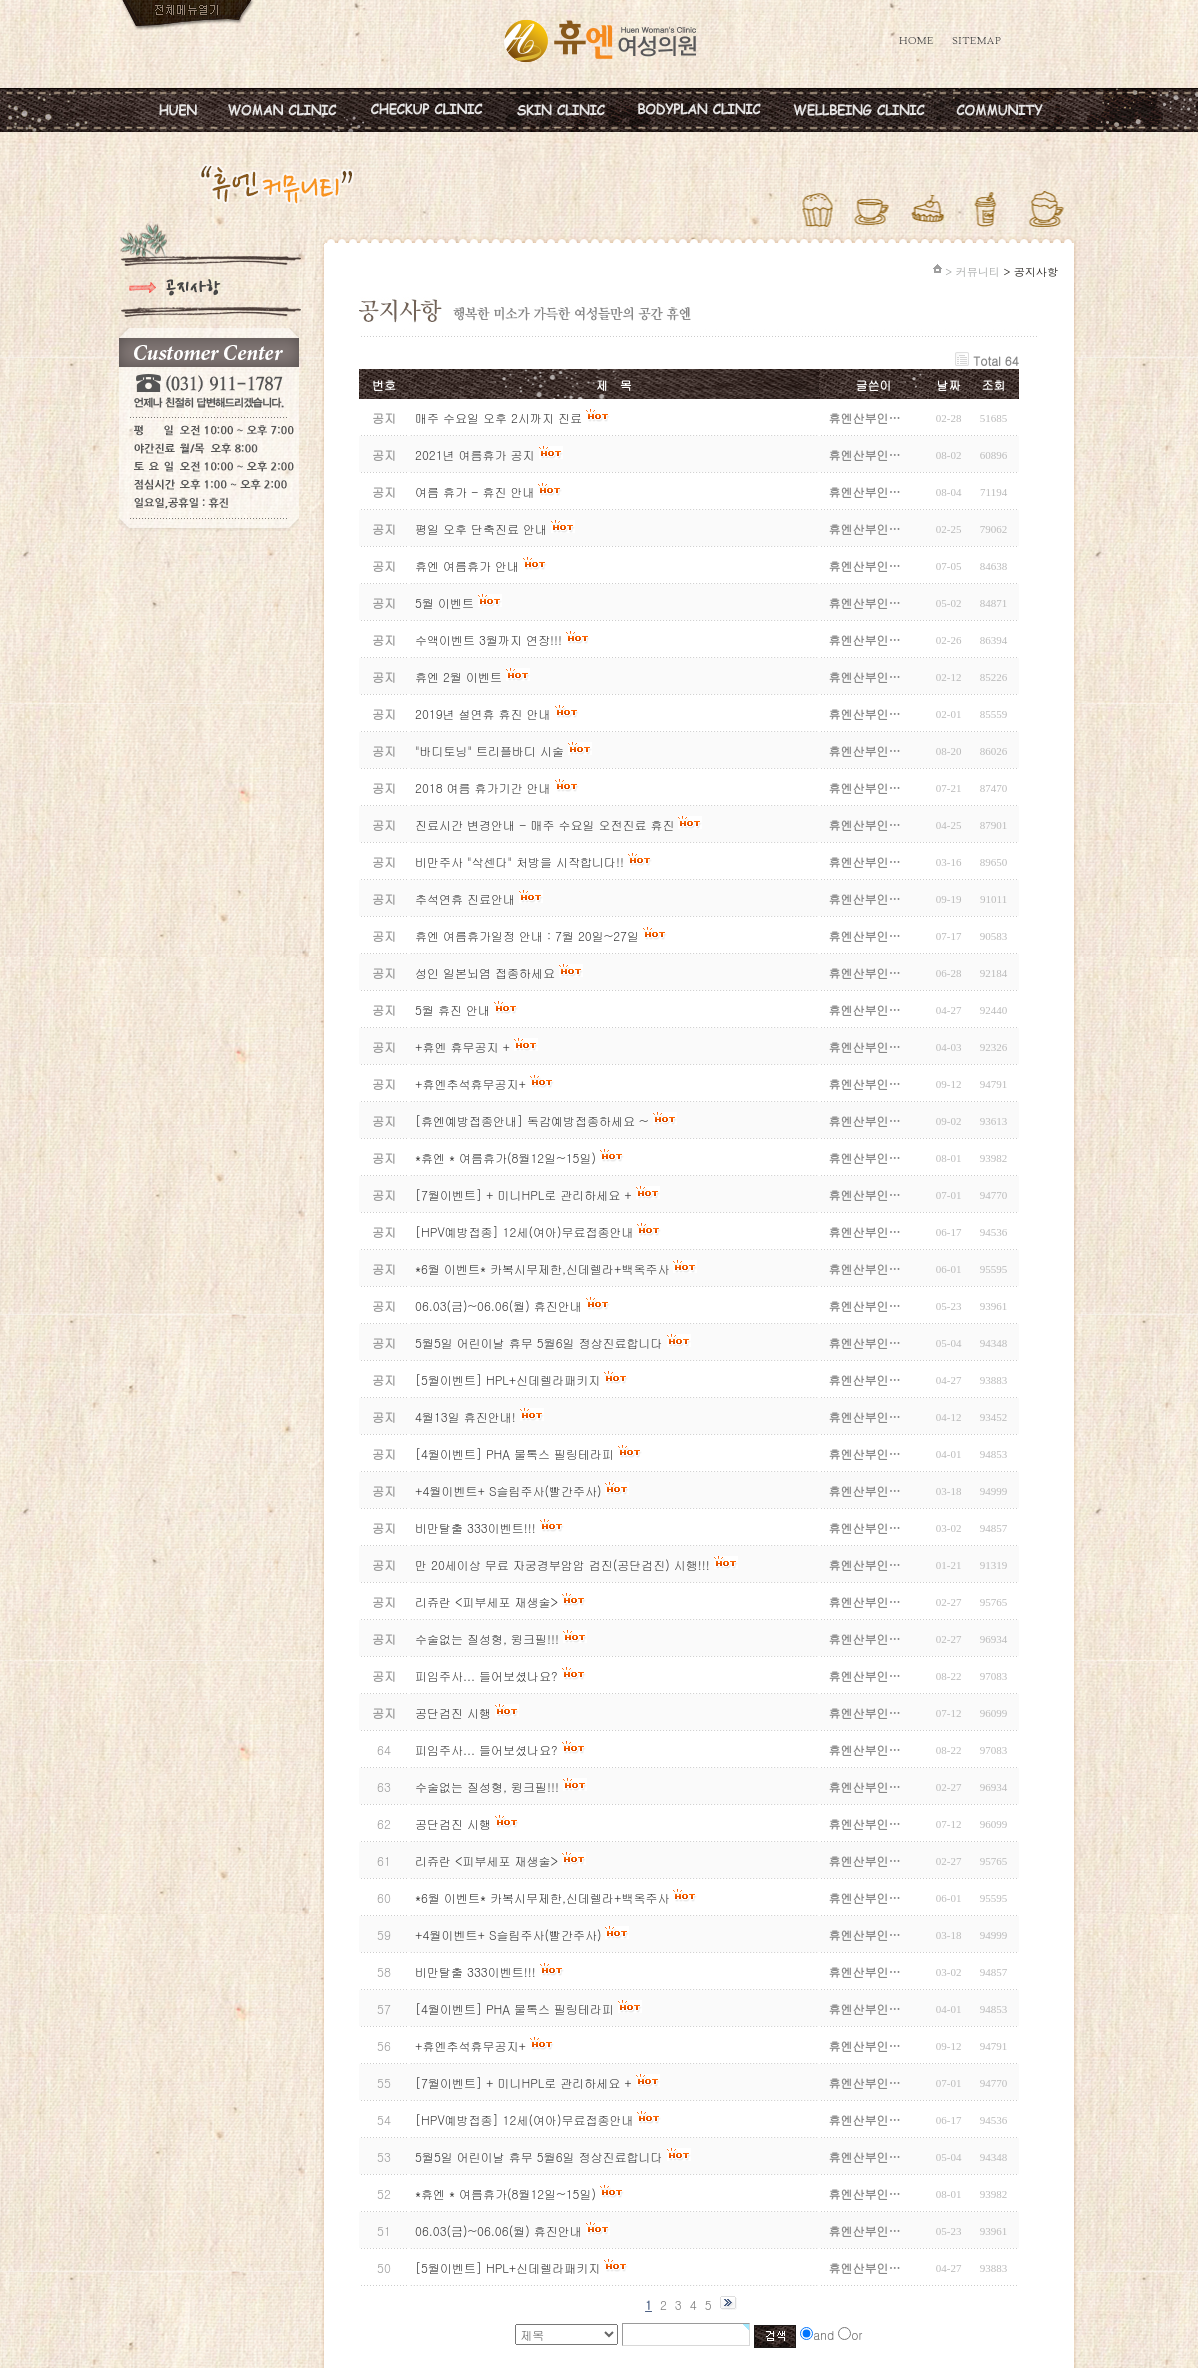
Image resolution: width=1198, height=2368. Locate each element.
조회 (994, 384)
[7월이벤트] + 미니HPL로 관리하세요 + (523, 2082)
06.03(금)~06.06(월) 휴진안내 (500, 2230)
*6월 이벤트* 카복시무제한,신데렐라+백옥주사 (542, 1897)
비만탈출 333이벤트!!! (475, 1971)
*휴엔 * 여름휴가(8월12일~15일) (507, 2193)
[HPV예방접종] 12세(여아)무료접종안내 (524, 2119)
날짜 (949, 384)
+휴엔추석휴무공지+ (470, 2045)
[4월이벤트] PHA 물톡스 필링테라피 (516, 2008)
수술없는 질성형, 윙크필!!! (487, 1786)
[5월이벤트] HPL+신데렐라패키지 (507, 2267)
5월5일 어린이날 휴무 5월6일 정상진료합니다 (539, 2156)
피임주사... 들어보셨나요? (486, 1749)
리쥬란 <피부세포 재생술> (486, 1860)
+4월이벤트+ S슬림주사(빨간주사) (510, 1934)
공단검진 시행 (453, 1823)
